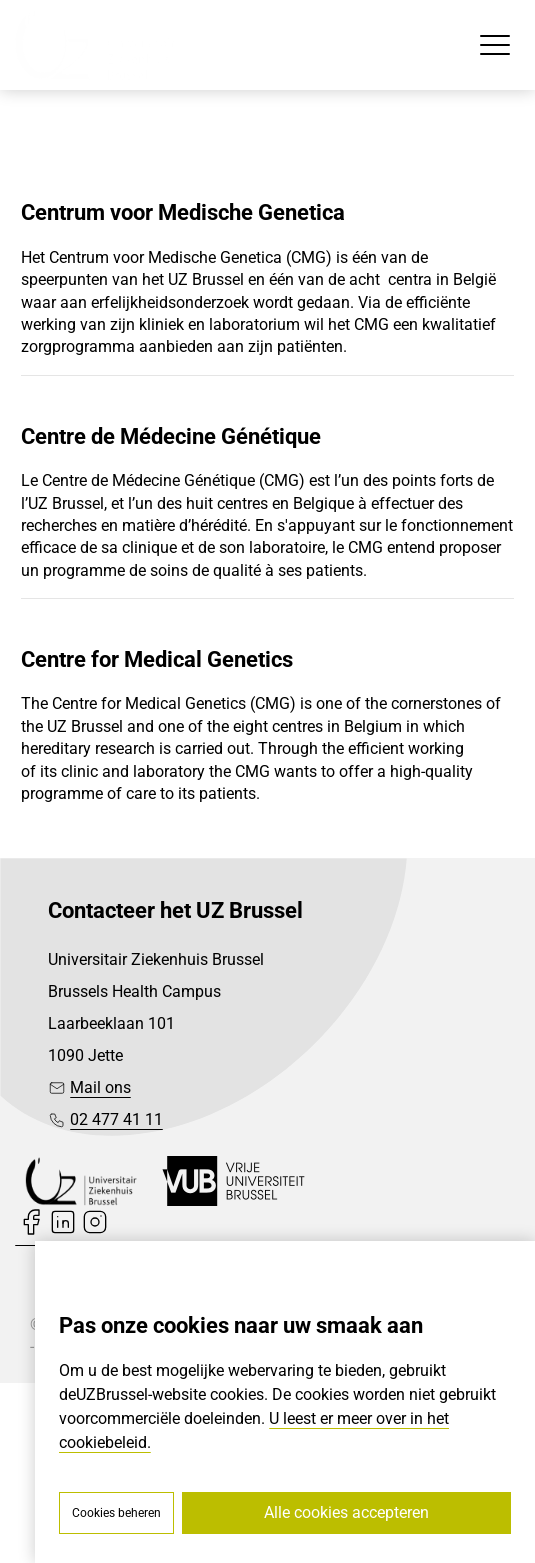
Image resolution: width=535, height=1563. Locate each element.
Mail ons (100, 1087)
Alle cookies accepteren (346, 1512)
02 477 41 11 (116, 1119)
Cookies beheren (116, 1513)
